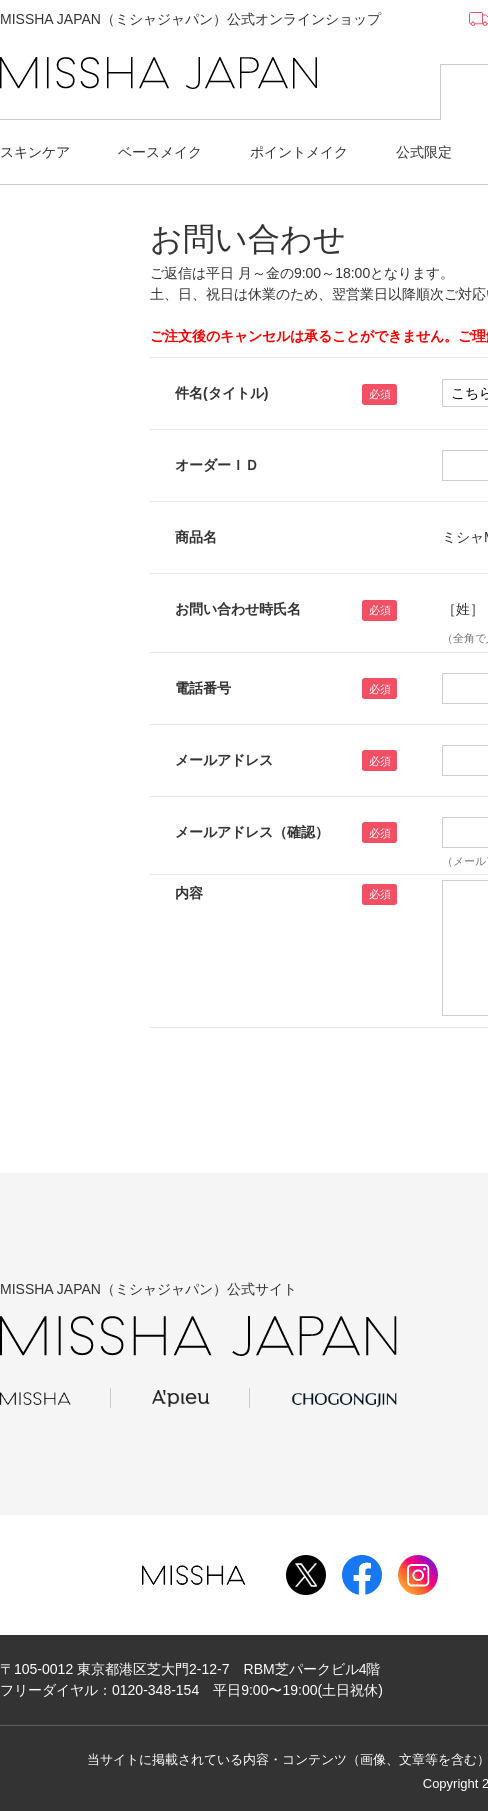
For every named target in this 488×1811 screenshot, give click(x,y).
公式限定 (424, 152)
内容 (189, 893)
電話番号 (203, 688)
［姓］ (463, 609)
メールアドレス (224, 760)
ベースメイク (160, 152)
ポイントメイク (299, 152)
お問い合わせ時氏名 (238, 609)
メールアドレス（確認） (252, 832)
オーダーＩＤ (217, 465)
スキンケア (35, 152)
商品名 (196, 537)
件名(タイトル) (221, 393)
